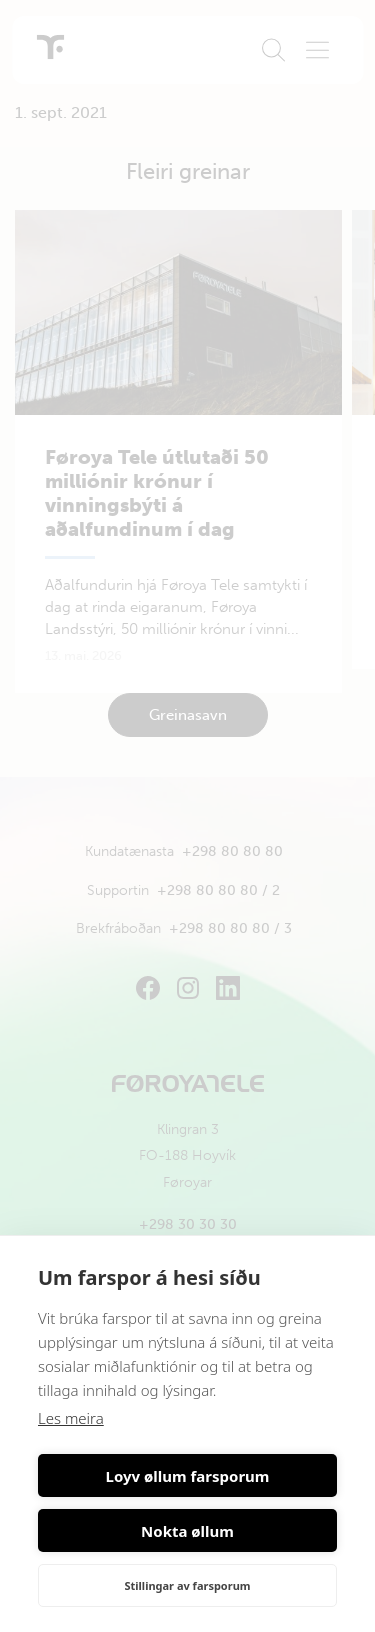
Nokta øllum (187, 1531)
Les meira (71, 1418)
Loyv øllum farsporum (188, 1476)
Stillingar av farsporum (187, 1585)
